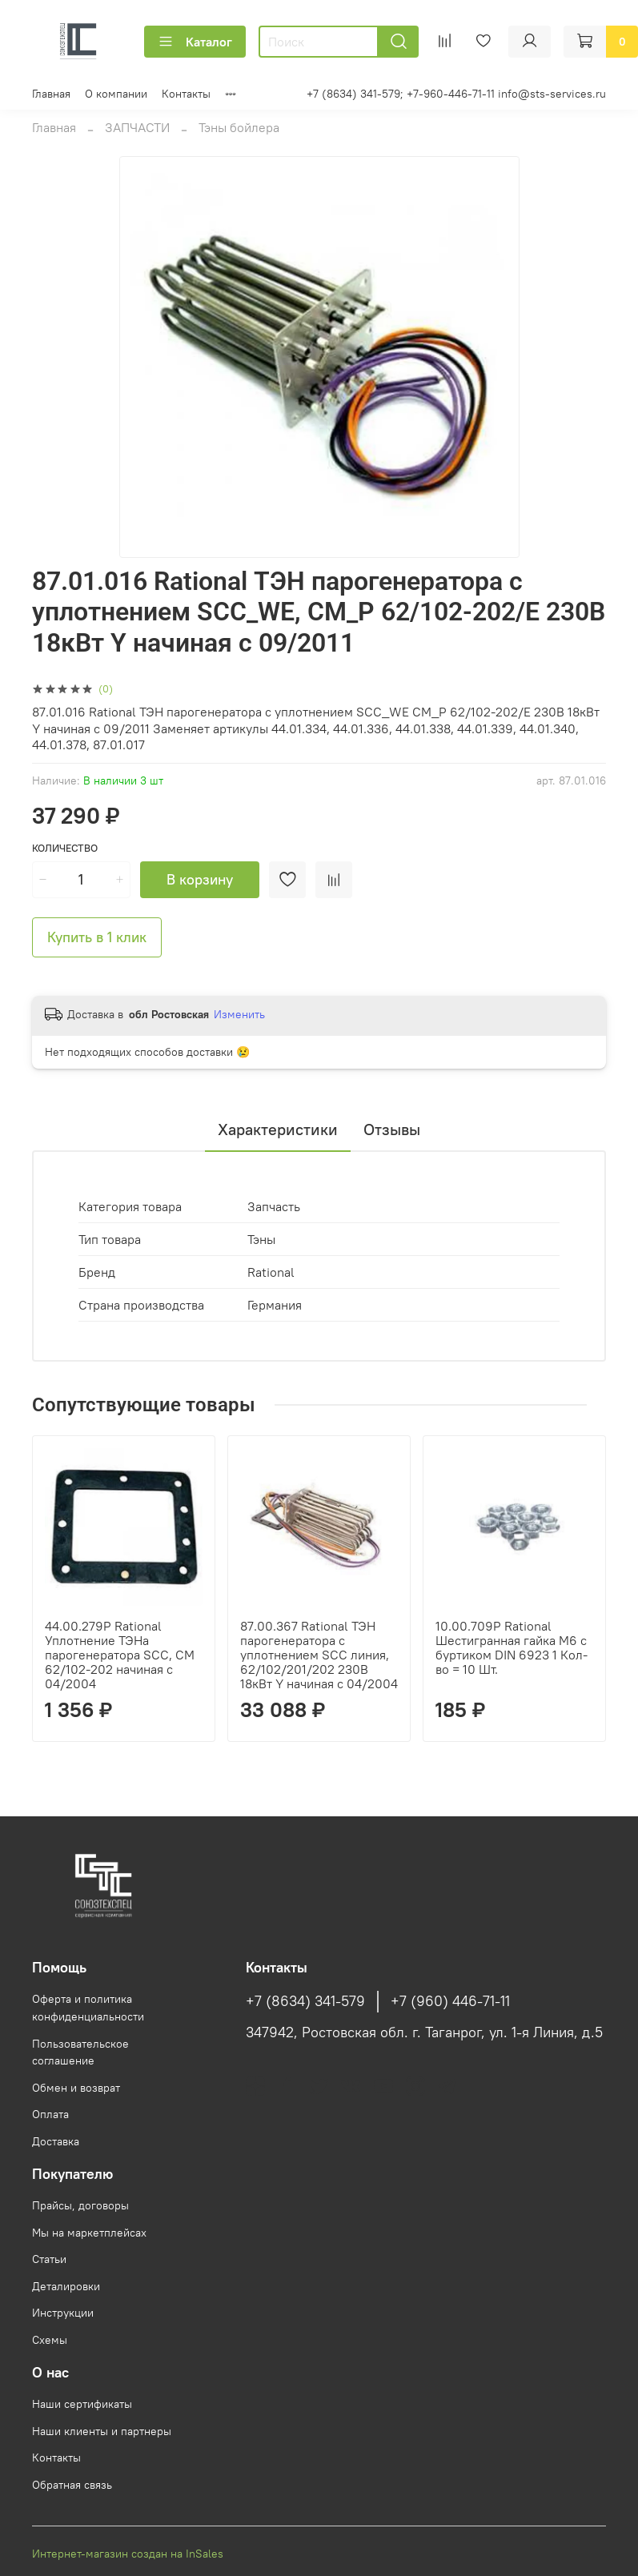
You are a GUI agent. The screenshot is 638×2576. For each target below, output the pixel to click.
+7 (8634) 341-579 (305, 2001)
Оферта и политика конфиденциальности (88, 2008)
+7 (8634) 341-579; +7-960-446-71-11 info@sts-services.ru (456, 93)
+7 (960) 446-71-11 (450, 2001)
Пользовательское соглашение (80, 2052)
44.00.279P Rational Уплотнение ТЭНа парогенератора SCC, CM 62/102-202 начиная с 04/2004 (120, 1654)
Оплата (50, 2114)
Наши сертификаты (82, 2404)
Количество (65, 848)
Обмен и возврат (76, 2087)
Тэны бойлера (239, 127)
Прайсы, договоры (80, 2205)
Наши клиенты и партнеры (101, 2431)
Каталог (195, 42)
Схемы (49, 2340)
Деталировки (66, 2286)
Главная (51, 93)
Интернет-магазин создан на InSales (127, 2553)
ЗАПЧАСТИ (137, 127)
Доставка (55, 2141)
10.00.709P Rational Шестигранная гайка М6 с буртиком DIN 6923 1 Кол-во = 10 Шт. (511, 1647)
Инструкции (63, 2312)
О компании (116, 93)
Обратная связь (72, 2485)
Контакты (186, 93)
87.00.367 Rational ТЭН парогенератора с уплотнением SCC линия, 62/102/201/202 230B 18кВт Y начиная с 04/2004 (319, 1654)
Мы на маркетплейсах (89, 2232)
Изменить (239, 1014)
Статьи (49, 2259)
